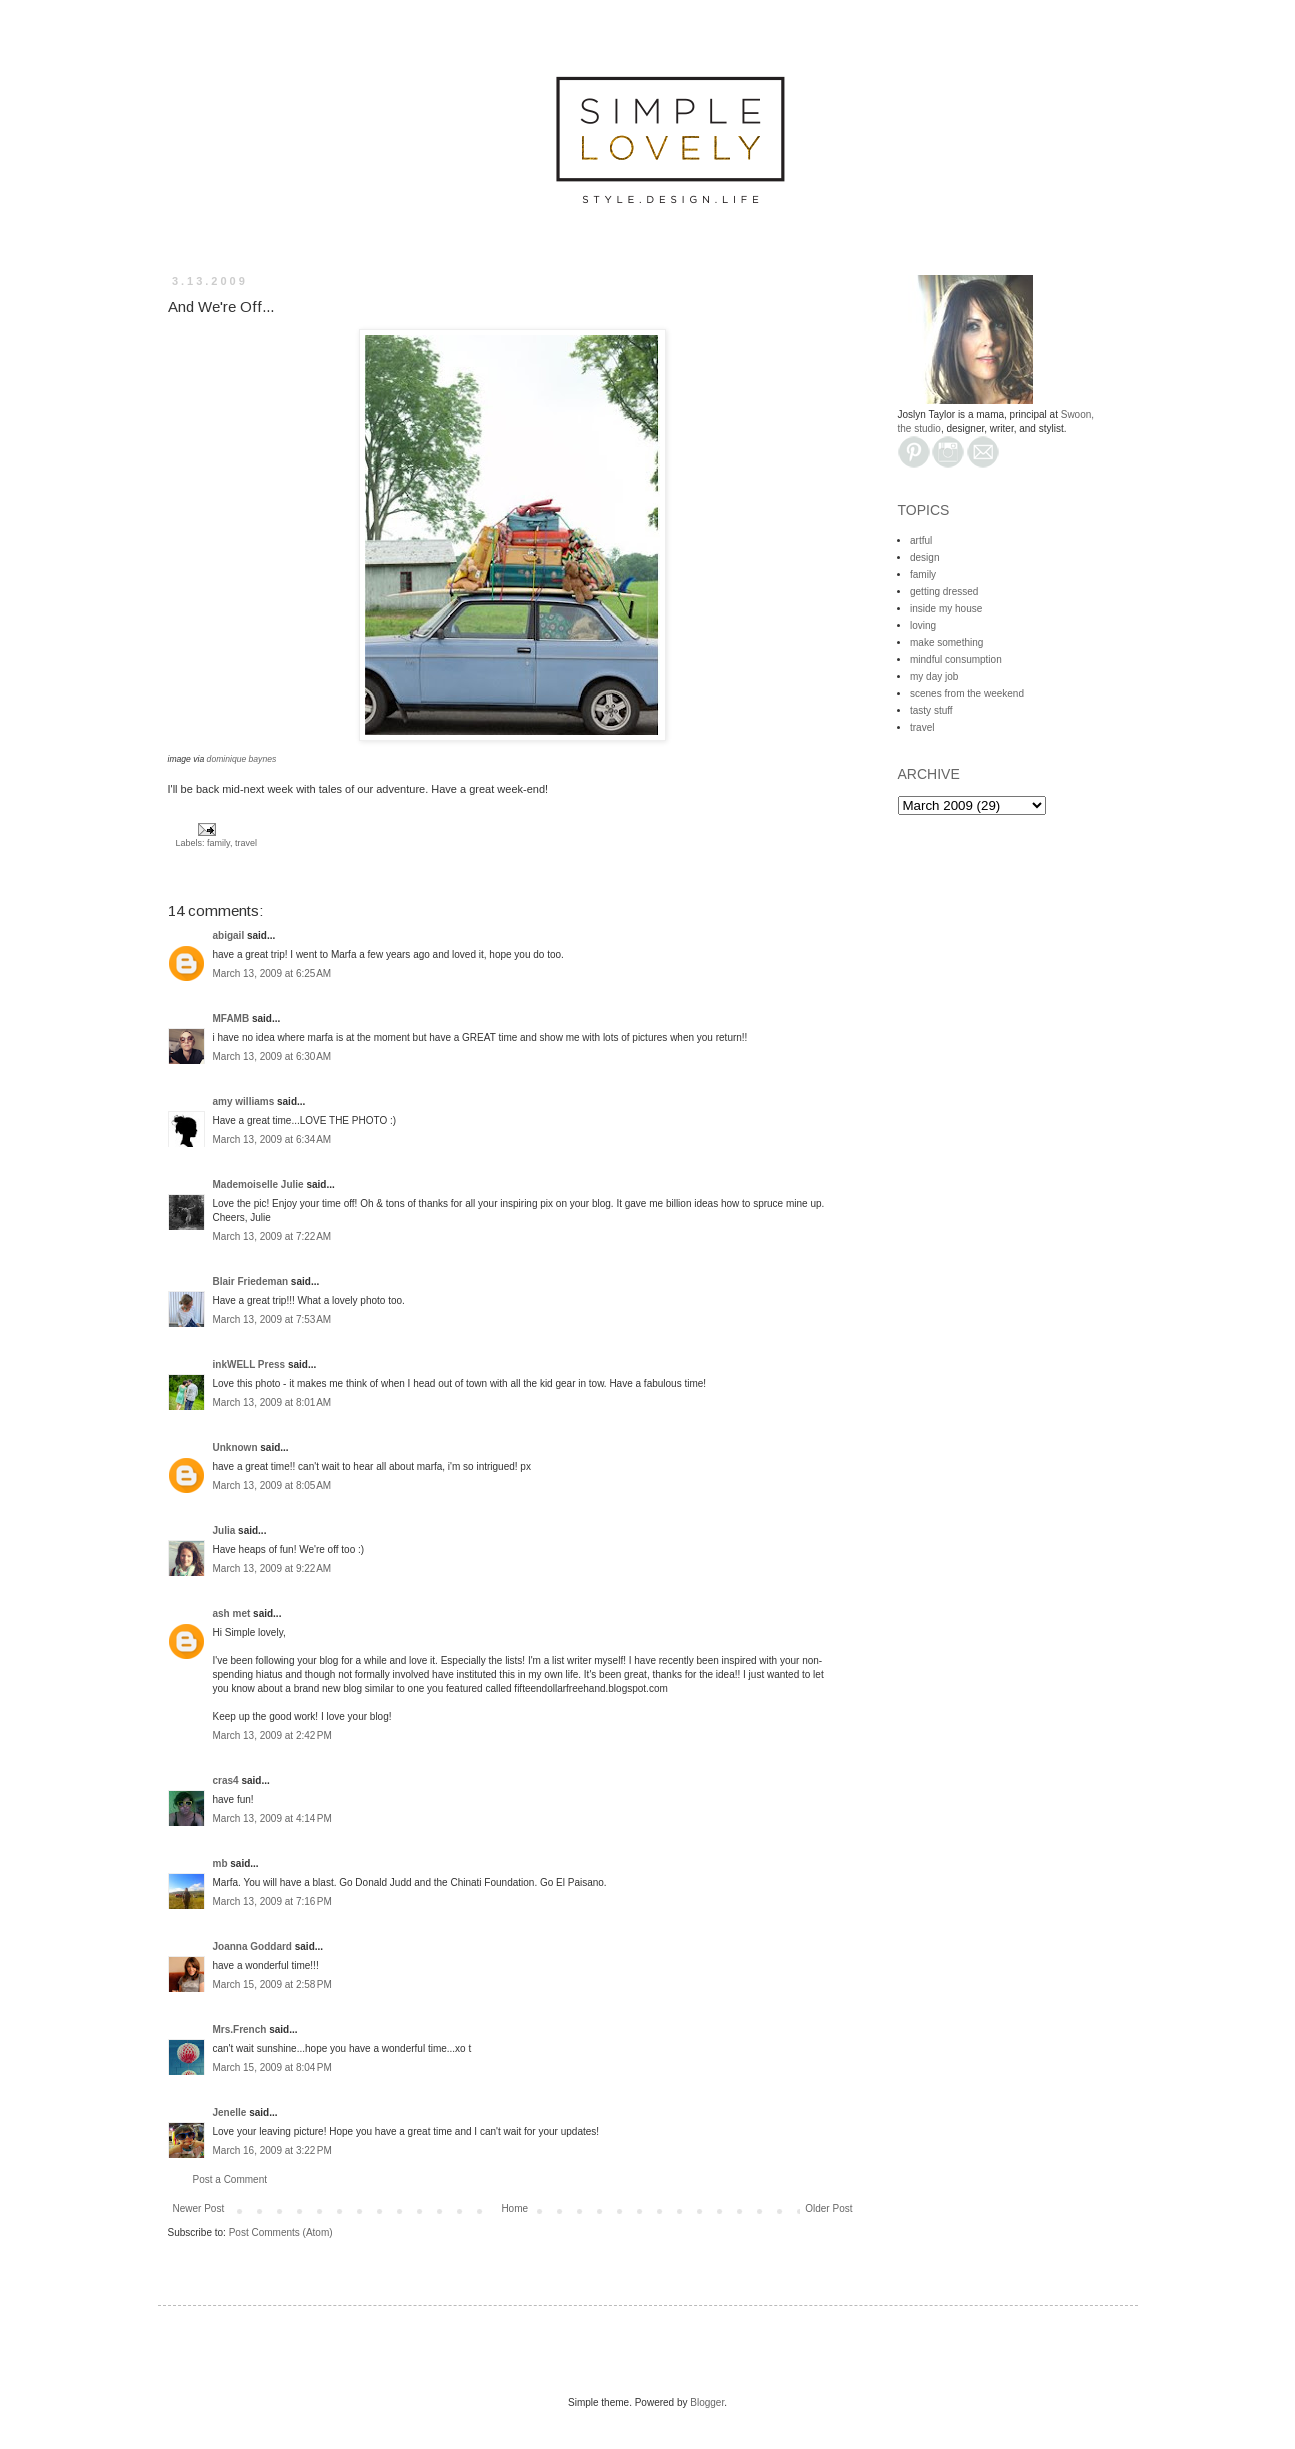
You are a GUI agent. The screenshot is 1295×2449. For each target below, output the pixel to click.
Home (514, 2208)
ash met (232, 1613)
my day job (934, 676)
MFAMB (231, 1018)
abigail (229, 935)
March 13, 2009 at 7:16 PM (272, 1901)
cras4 (226, 1780)
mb (220, 1863)
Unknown (235, 1447)
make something (946, 642)
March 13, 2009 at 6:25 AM (272, 973)
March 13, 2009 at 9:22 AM (272, 1568)
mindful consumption (956, 659)
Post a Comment (230, 2179)
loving (923, 625)
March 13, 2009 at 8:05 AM (272, 1485)
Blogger (707, 2402)
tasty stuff (931, 710)
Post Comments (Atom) (281, 2232)
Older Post (828, 2208)
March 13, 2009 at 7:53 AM (272, 1319)
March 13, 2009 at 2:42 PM (272, 1735)
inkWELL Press (249, 1364)
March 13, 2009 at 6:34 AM (272, 1139)
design (924, 557)
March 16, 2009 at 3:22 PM (272, 2150)
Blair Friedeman (251, 1281)
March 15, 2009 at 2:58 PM (272, 1984)
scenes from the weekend (967, 693)
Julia (224, 1530)
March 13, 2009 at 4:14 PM (272, 1818)
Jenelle (230, 2112)
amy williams (244, 1101)
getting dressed (944, 591)
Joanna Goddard (252, 1946)
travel (246, 843)
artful (921, 540)
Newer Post (199, 2208)
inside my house (946, 608)
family (218, 843)
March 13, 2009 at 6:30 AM (272, 1056)
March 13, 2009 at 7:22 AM (272, 1236)
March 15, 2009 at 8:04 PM (272, 2067)
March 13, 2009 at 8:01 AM (272, 1402)
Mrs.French (240, 2029)
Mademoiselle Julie (258, 1184)
